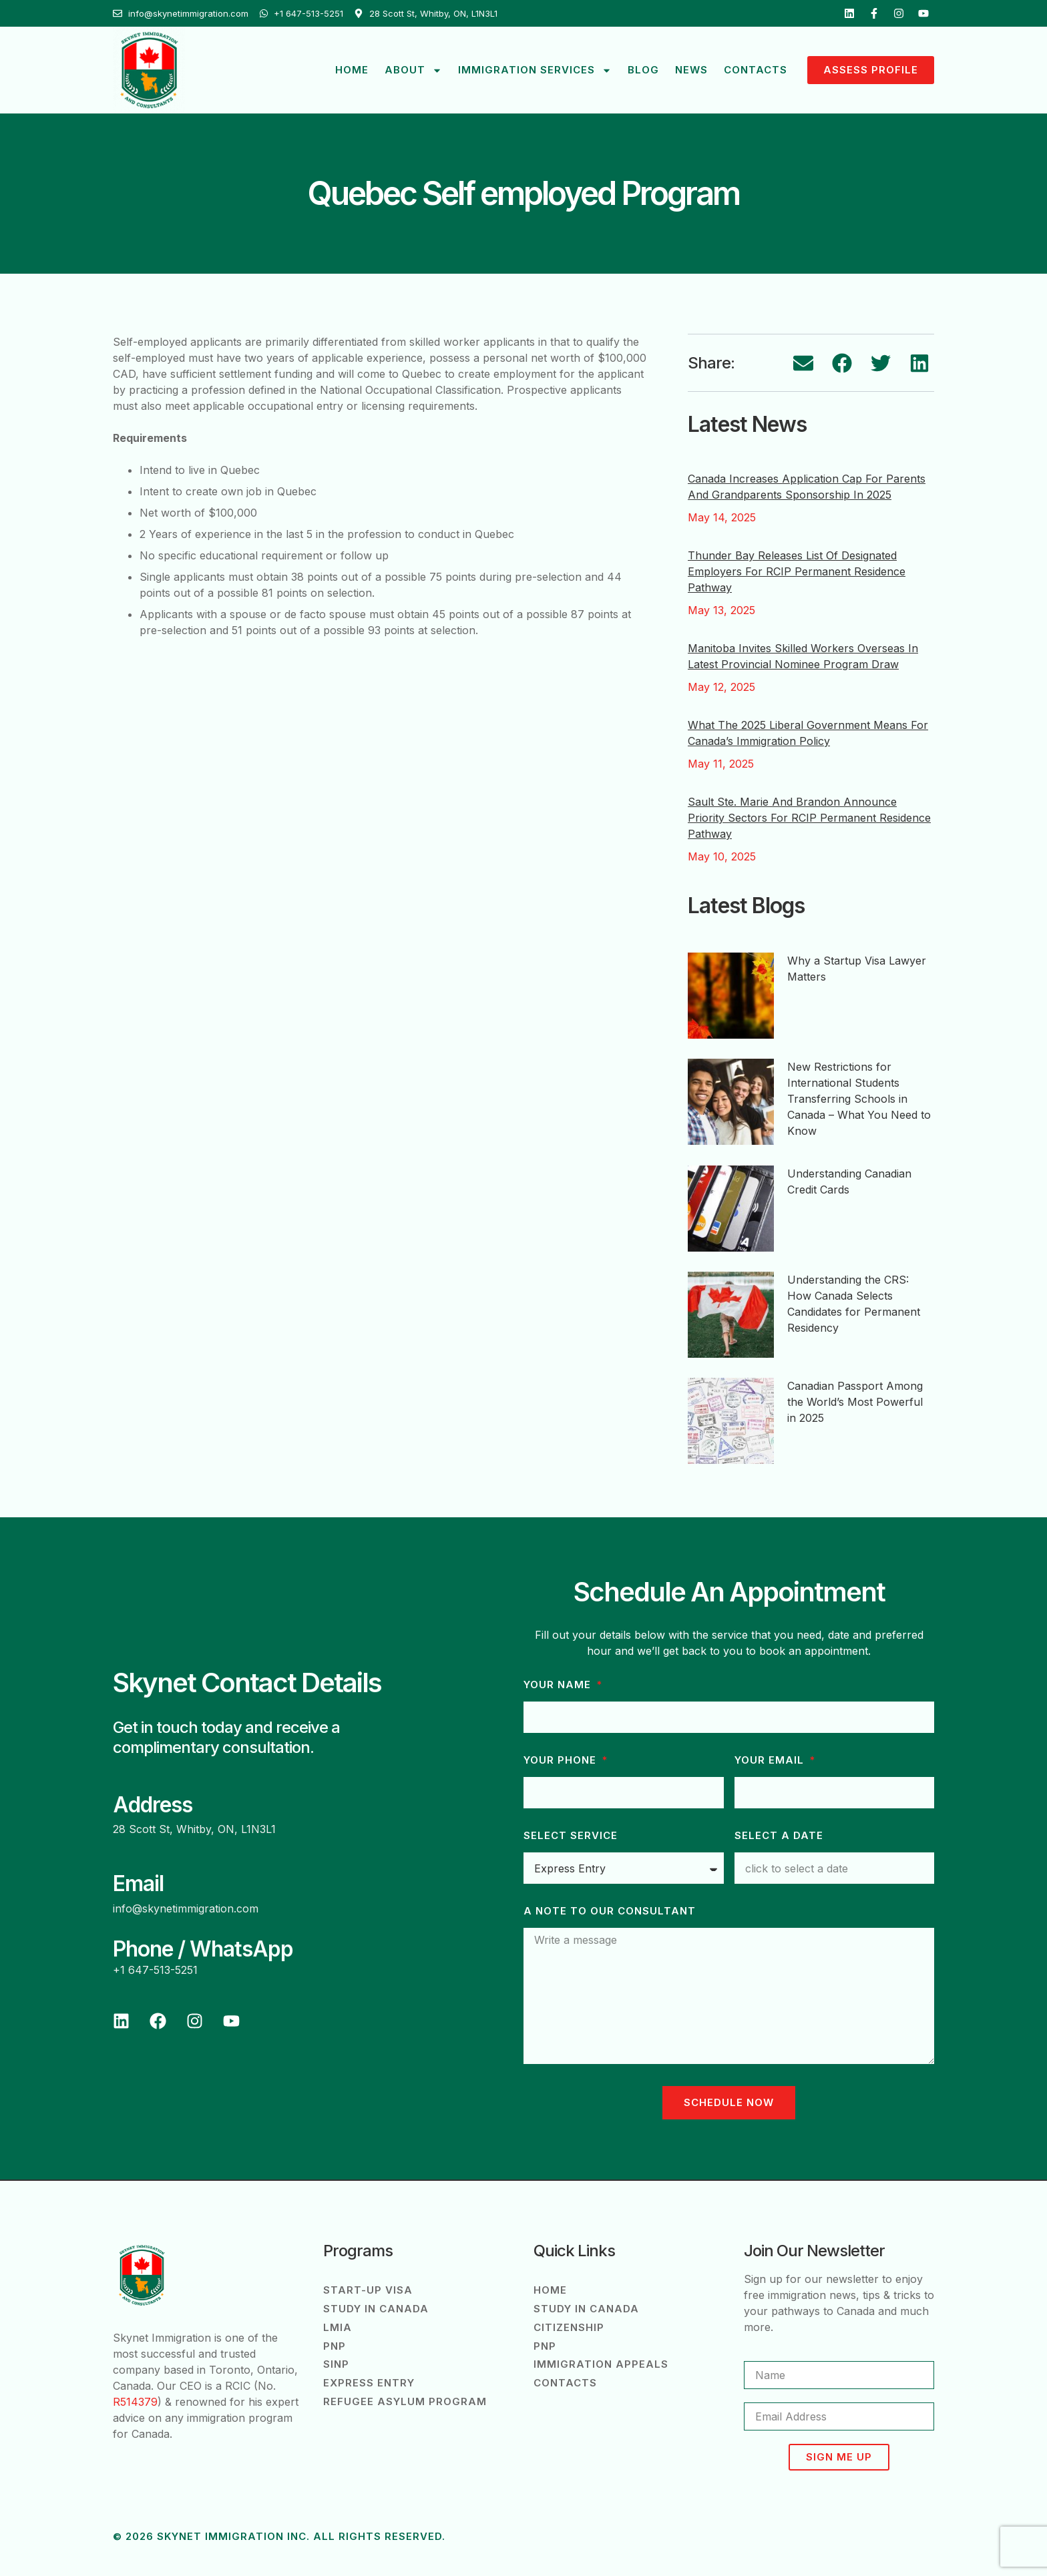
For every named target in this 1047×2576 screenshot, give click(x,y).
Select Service (571, 1836)
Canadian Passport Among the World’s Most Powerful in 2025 (855, 1402)
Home (352, 69)
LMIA (337, 2327)
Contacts (755, 69)
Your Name (559, 1685)
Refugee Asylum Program (405, 2402)
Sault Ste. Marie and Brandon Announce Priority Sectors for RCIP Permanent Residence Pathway (809, 817)
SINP (336, 2364)
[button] (803, 363)
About (413, 70)
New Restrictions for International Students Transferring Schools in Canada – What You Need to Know (859, 1098)
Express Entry (369, 2383)
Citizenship (569, 2327)
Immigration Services (535, 70)
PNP (334, 2346)
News (691, 69)
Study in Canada (376, 2308)
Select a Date (779, 1836)
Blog (643, 69)
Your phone (562, 1760)
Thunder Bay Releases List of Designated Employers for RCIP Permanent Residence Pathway (796, 571)
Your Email (771, 1760)
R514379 (135, 2401)
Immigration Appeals (601, 2364)
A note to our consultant (610, 1911)
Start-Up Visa (368, 2290)
